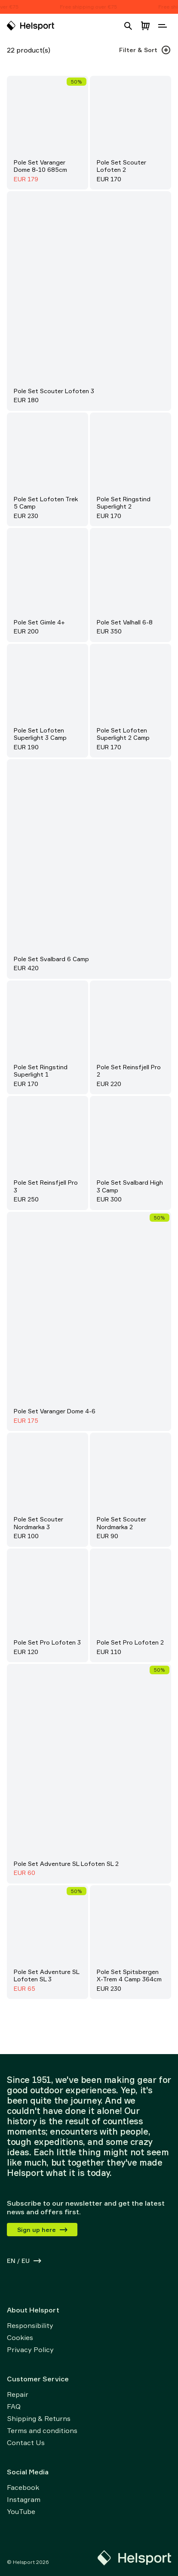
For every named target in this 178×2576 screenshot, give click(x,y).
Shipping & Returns (39, 2418)
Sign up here (42, 2229)
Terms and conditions (42, 2430)
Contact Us (26, 2442)
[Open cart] (145, 25)
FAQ (14, 2406)
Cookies (20, 2337)
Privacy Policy (30, 2349)
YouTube (21, 2511)
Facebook (23, 2487)
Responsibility (30, 2325)
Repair (17, 2394)
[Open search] (128, 25)
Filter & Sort (145, 50)
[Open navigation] (162, 25)
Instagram (23, 2499)
